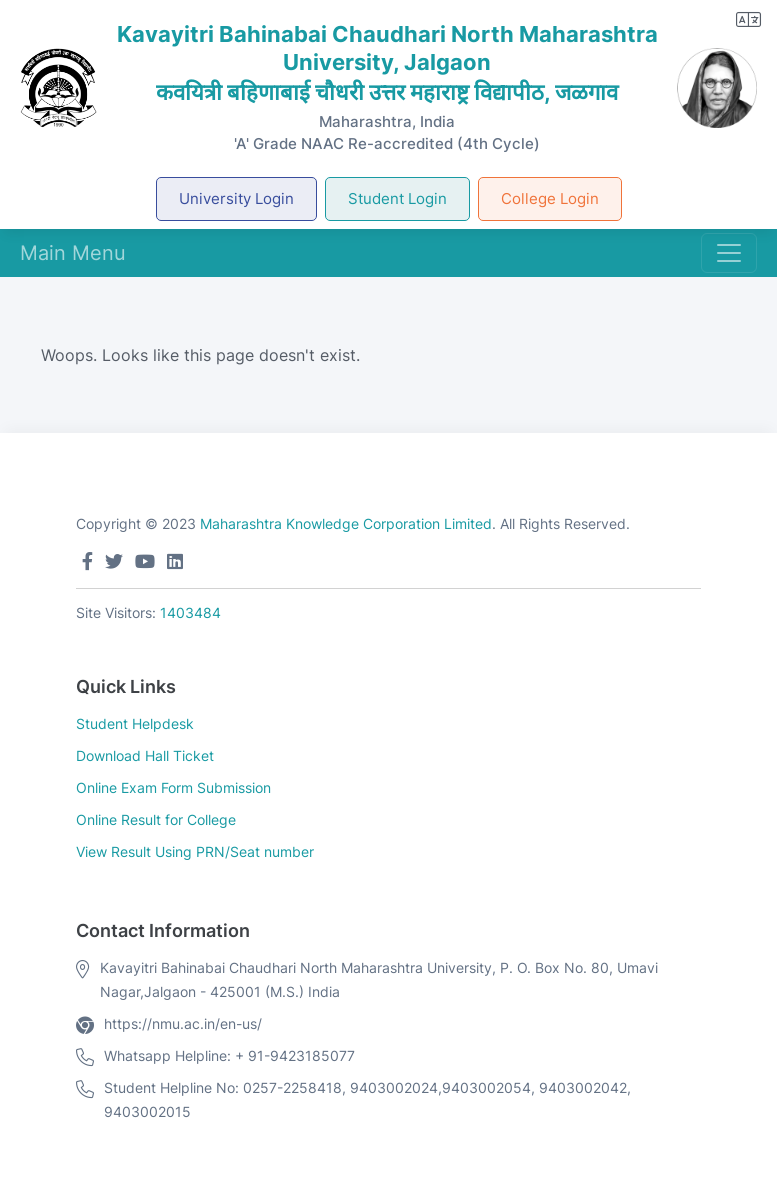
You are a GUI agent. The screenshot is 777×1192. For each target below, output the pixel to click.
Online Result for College (156, 819)
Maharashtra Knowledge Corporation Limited (346, 523)
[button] (748, 19)
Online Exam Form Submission (173, 787)
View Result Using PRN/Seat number (195, 851)
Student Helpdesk (135, 723)
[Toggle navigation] (729, 253)
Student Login (397, 198)
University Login (236, 198)
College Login (550, 198)
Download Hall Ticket (145, 755)
